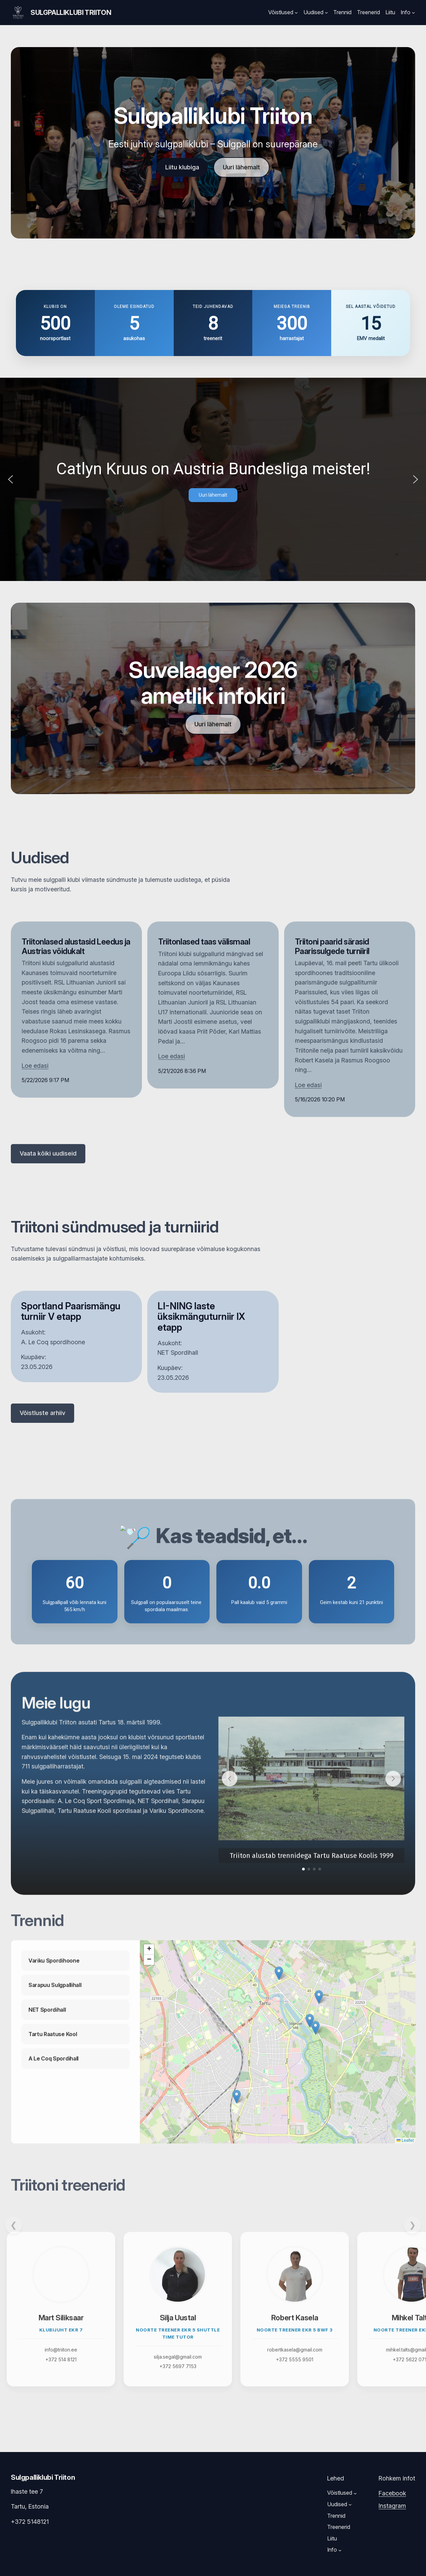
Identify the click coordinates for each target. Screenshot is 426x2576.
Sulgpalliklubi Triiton (70, 12)
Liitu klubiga (182, 167)
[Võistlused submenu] (296, 12)
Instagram (392, 2505)
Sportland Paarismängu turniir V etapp (71, 1311)
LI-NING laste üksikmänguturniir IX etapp (201, 1317)
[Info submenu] (413, 12)
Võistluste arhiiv (42, 1412)
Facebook (392, 2493)
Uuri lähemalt (241, 167)
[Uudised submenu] (326, 12)
